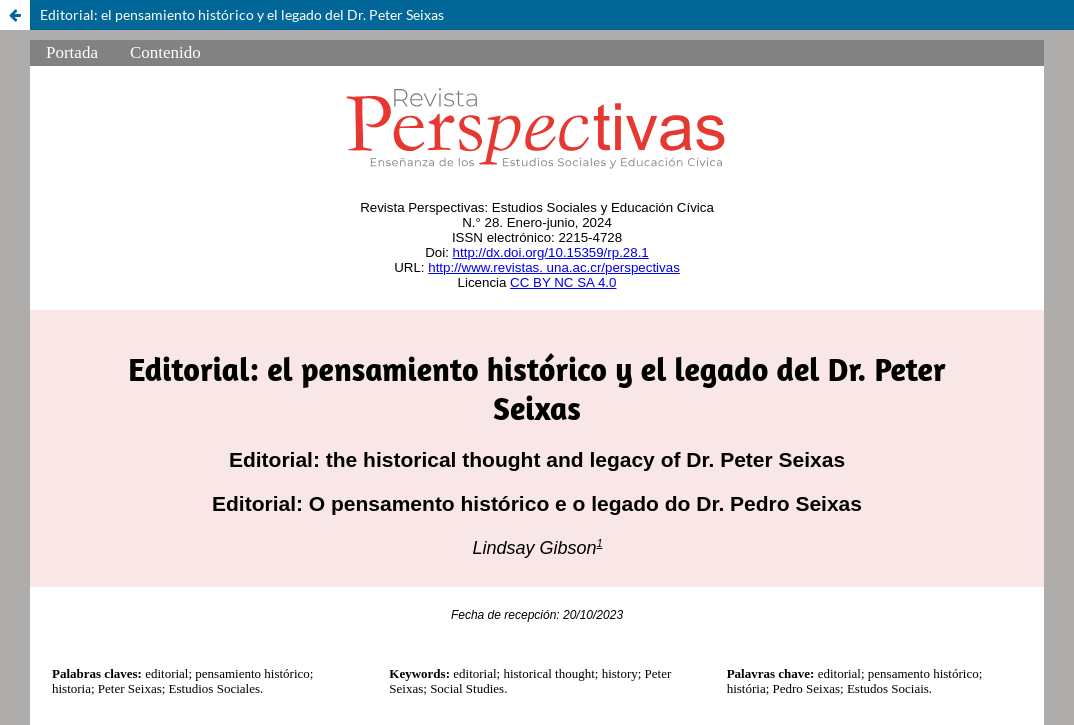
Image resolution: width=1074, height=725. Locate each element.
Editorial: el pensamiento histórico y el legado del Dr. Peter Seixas (242, 14)
